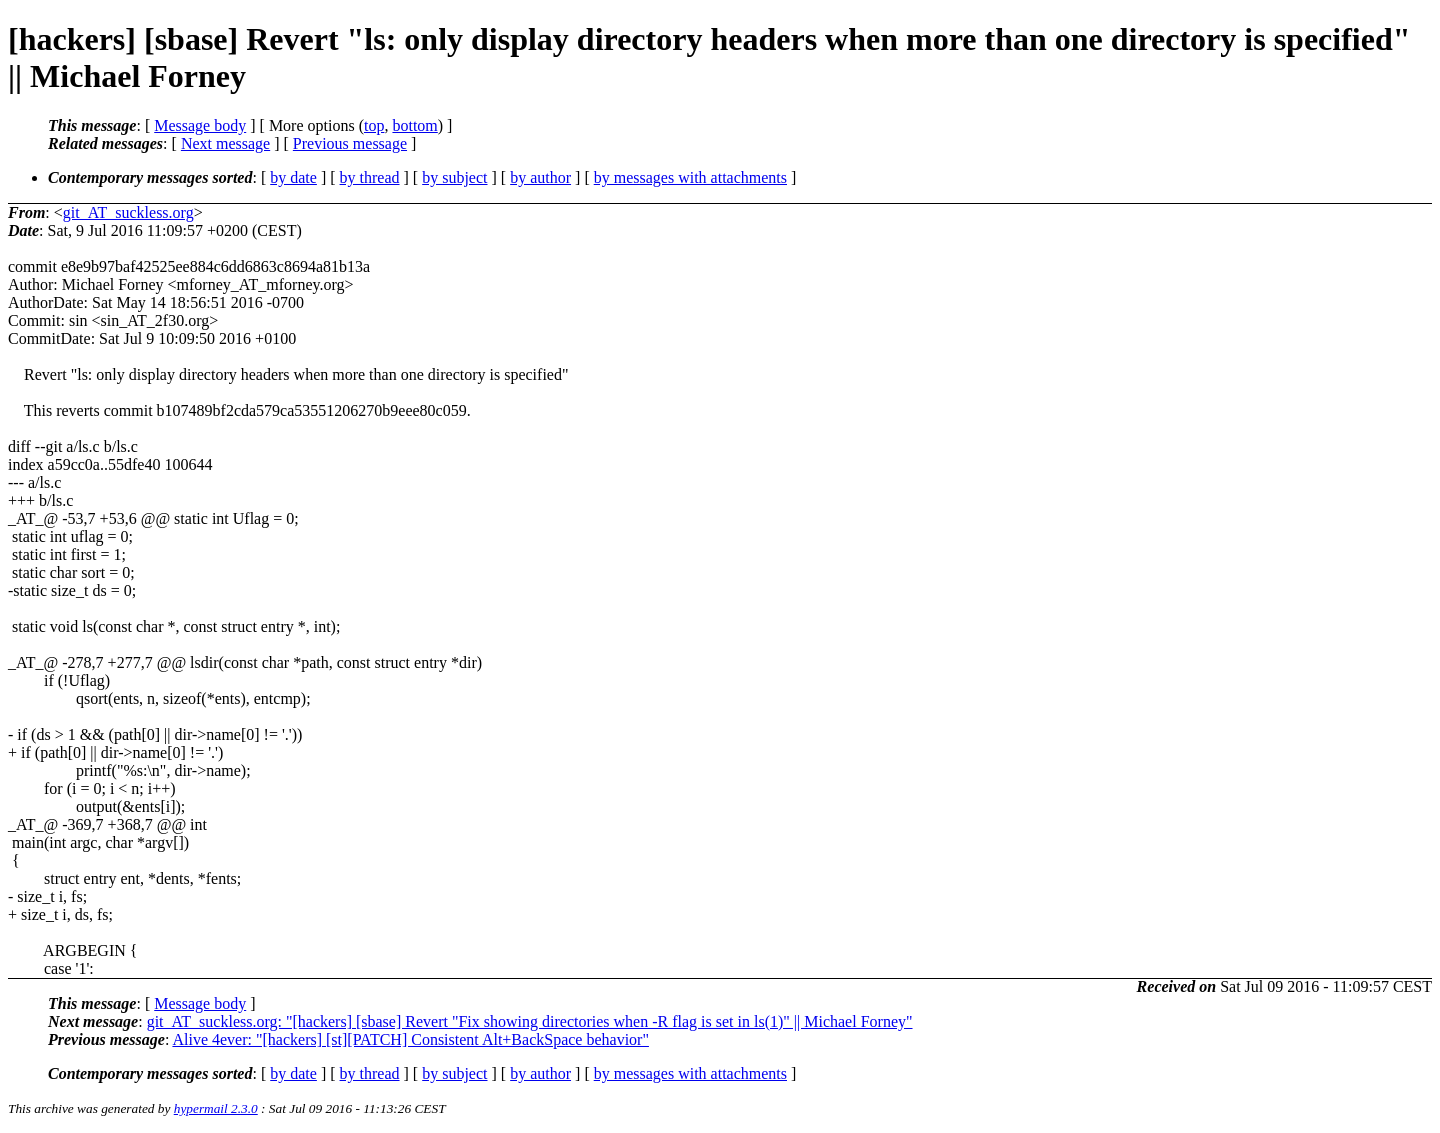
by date (293, 177)
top (374, 125)
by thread (370, 177)
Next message (225, 143)
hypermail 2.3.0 (216, 1108)
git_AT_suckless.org (128, 212)
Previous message (350, 143)
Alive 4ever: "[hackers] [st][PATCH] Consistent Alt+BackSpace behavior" (410, 1039)
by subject (454, 177)
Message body (200, 125)
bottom (414, 125)
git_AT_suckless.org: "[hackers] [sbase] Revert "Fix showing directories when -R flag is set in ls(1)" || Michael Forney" (530, 1021)
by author (540, 177)
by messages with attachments (690, 177)
